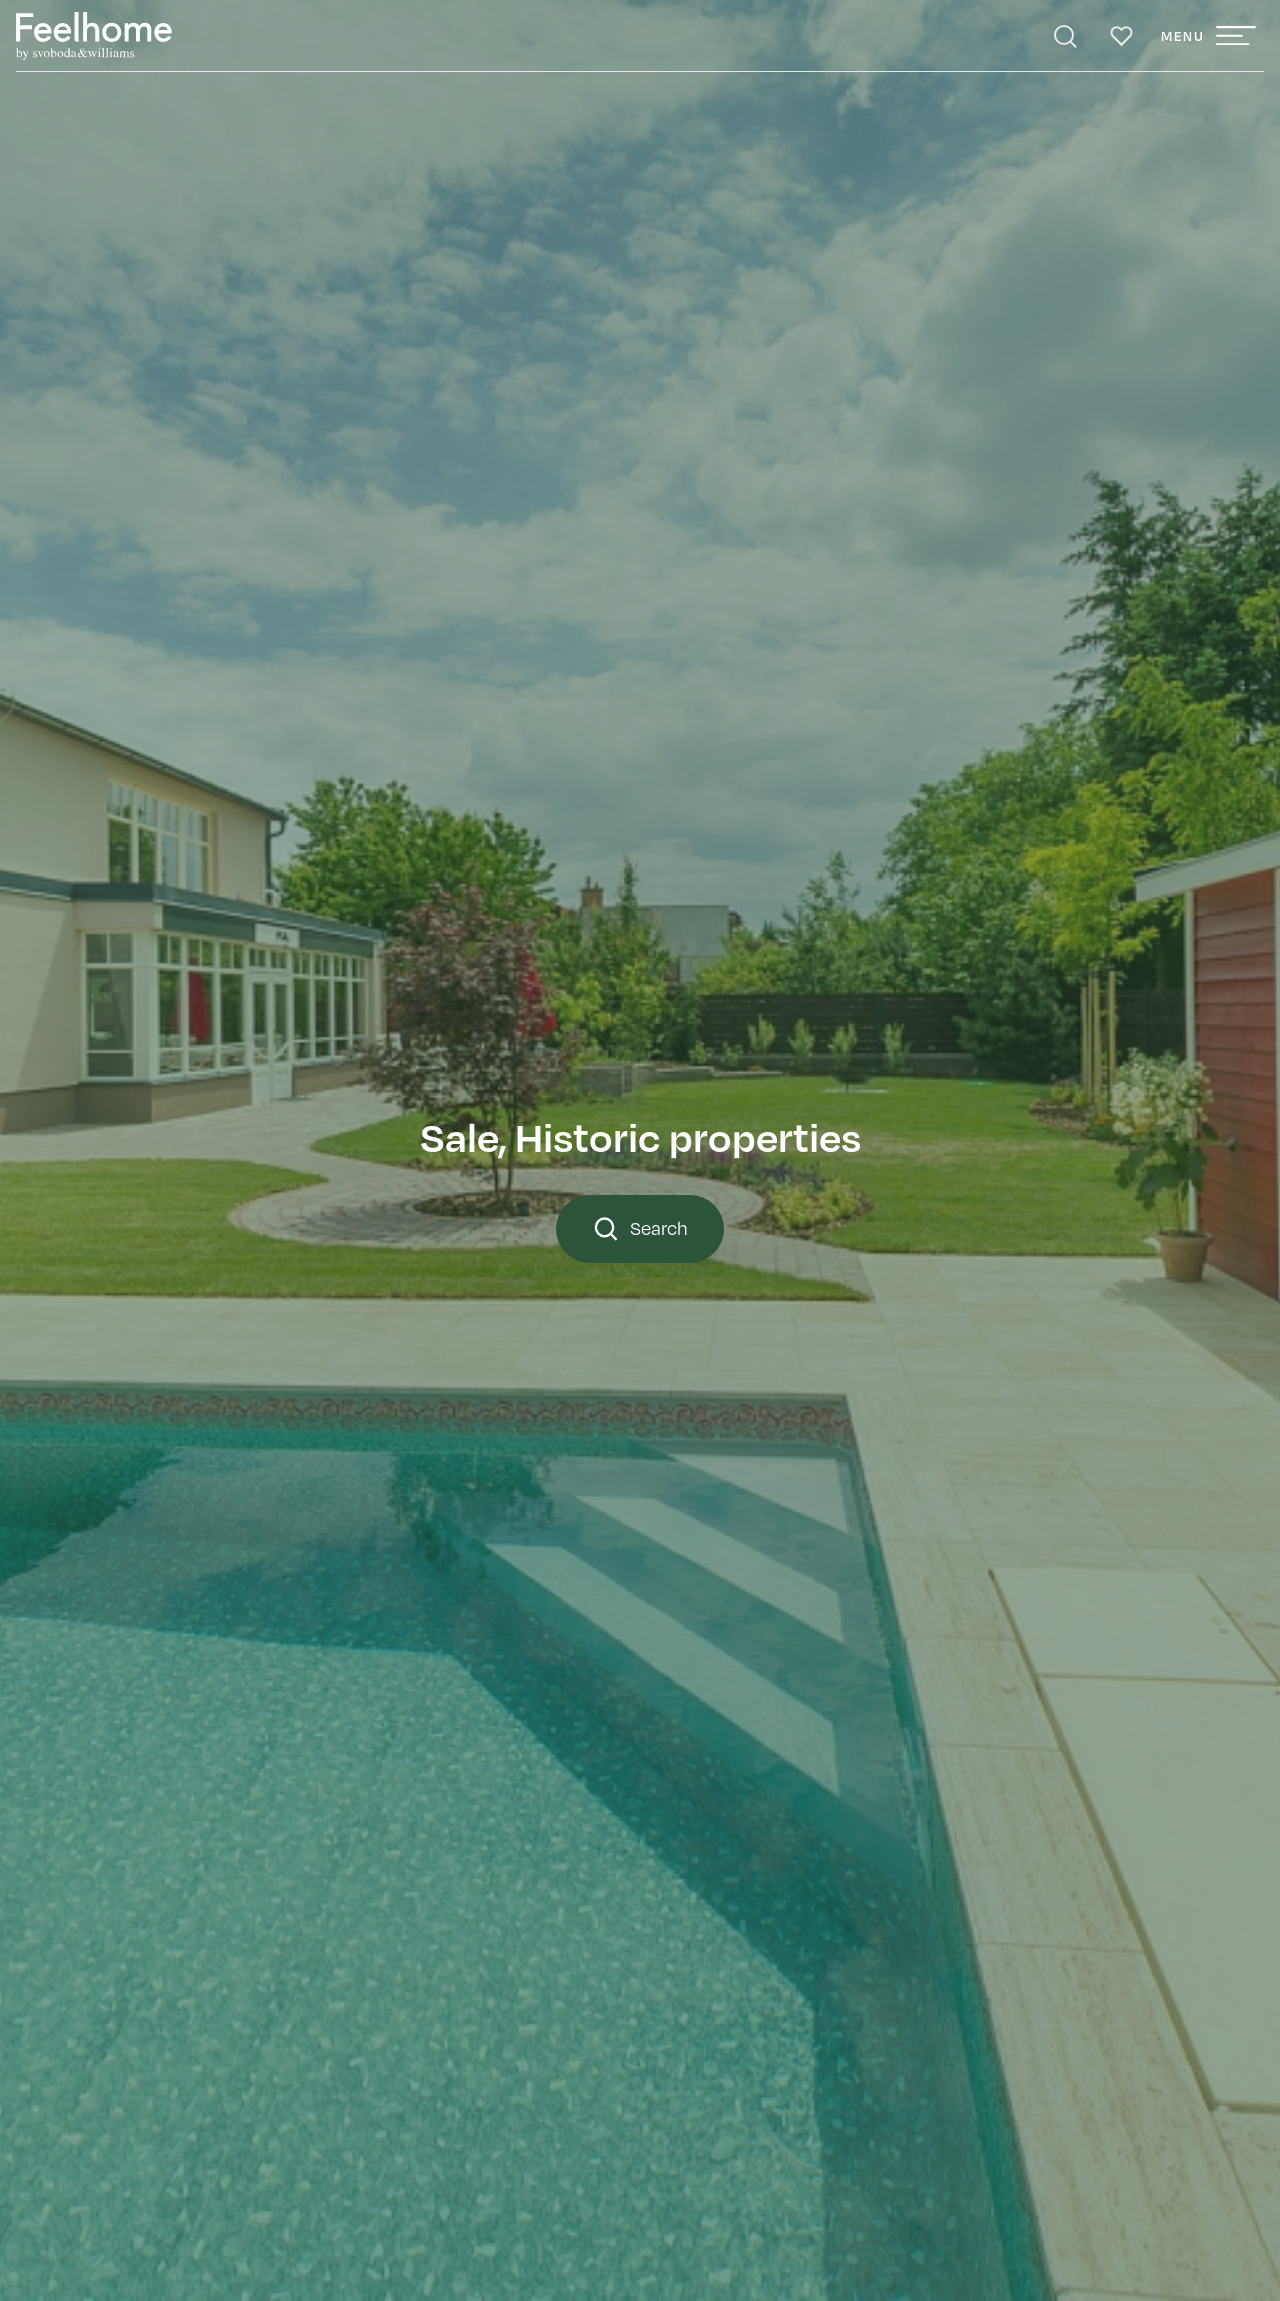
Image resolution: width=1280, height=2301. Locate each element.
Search (640, 1229)
